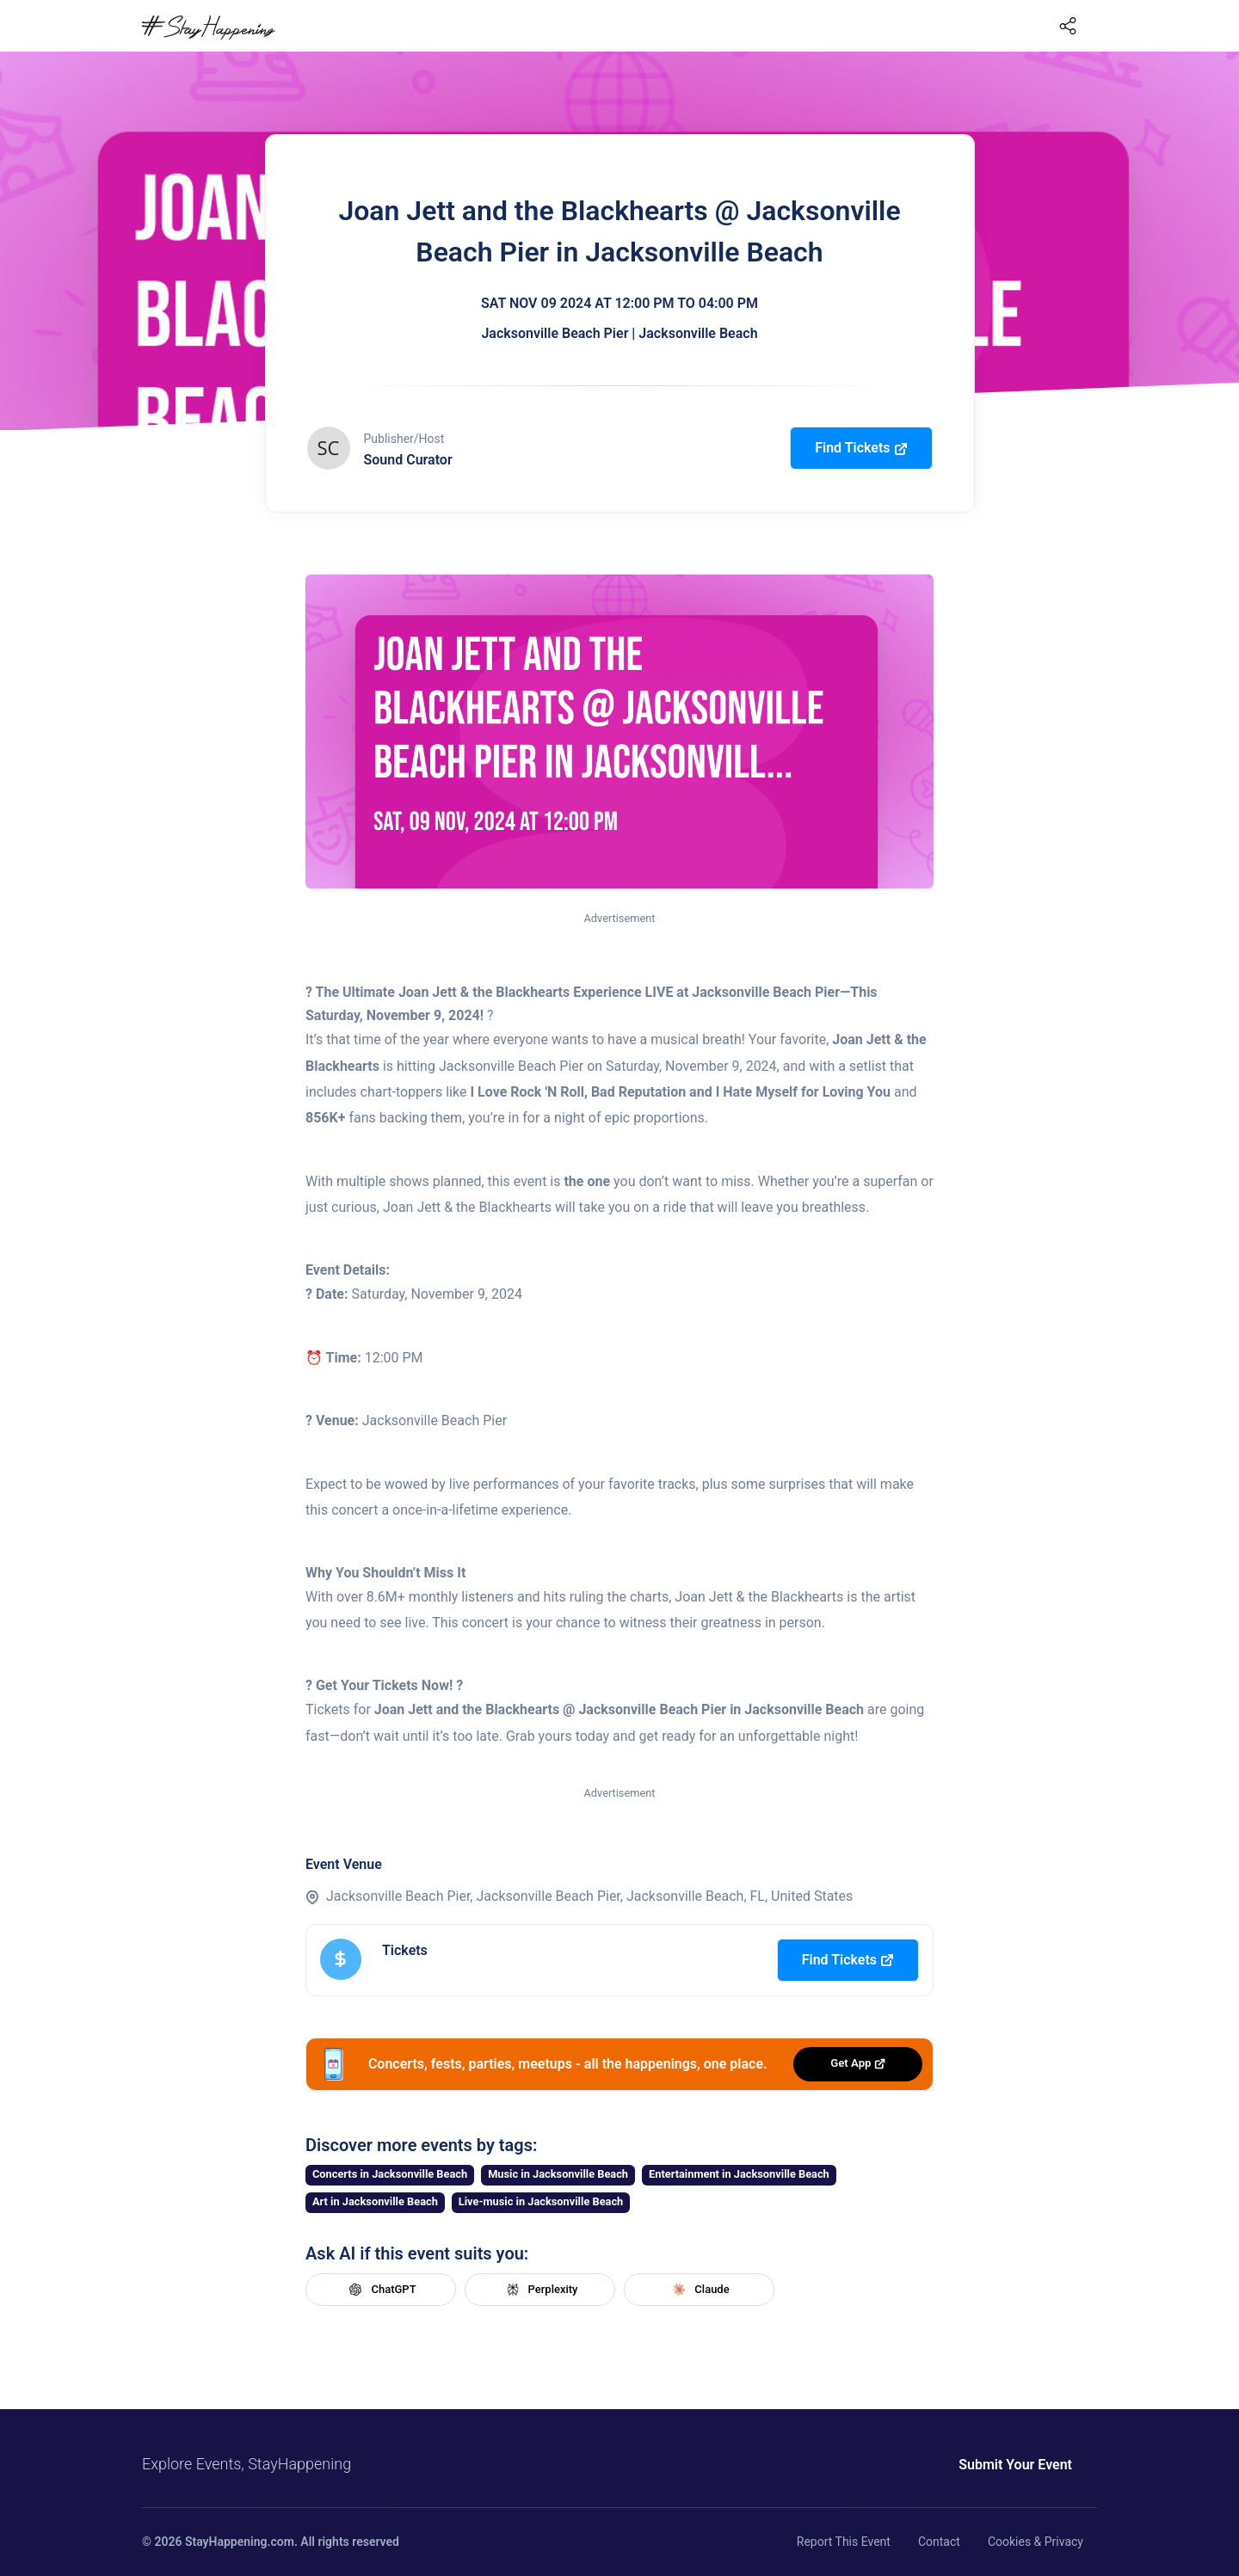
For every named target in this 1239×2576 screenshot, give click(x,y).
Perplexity (540, 2289)
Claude (699, 2289)
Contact (939, 2541)
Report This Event (844, 2541)
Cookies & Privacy (1035, 2541)
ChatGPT (380, 2289)
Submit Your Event (1015, 2464)
